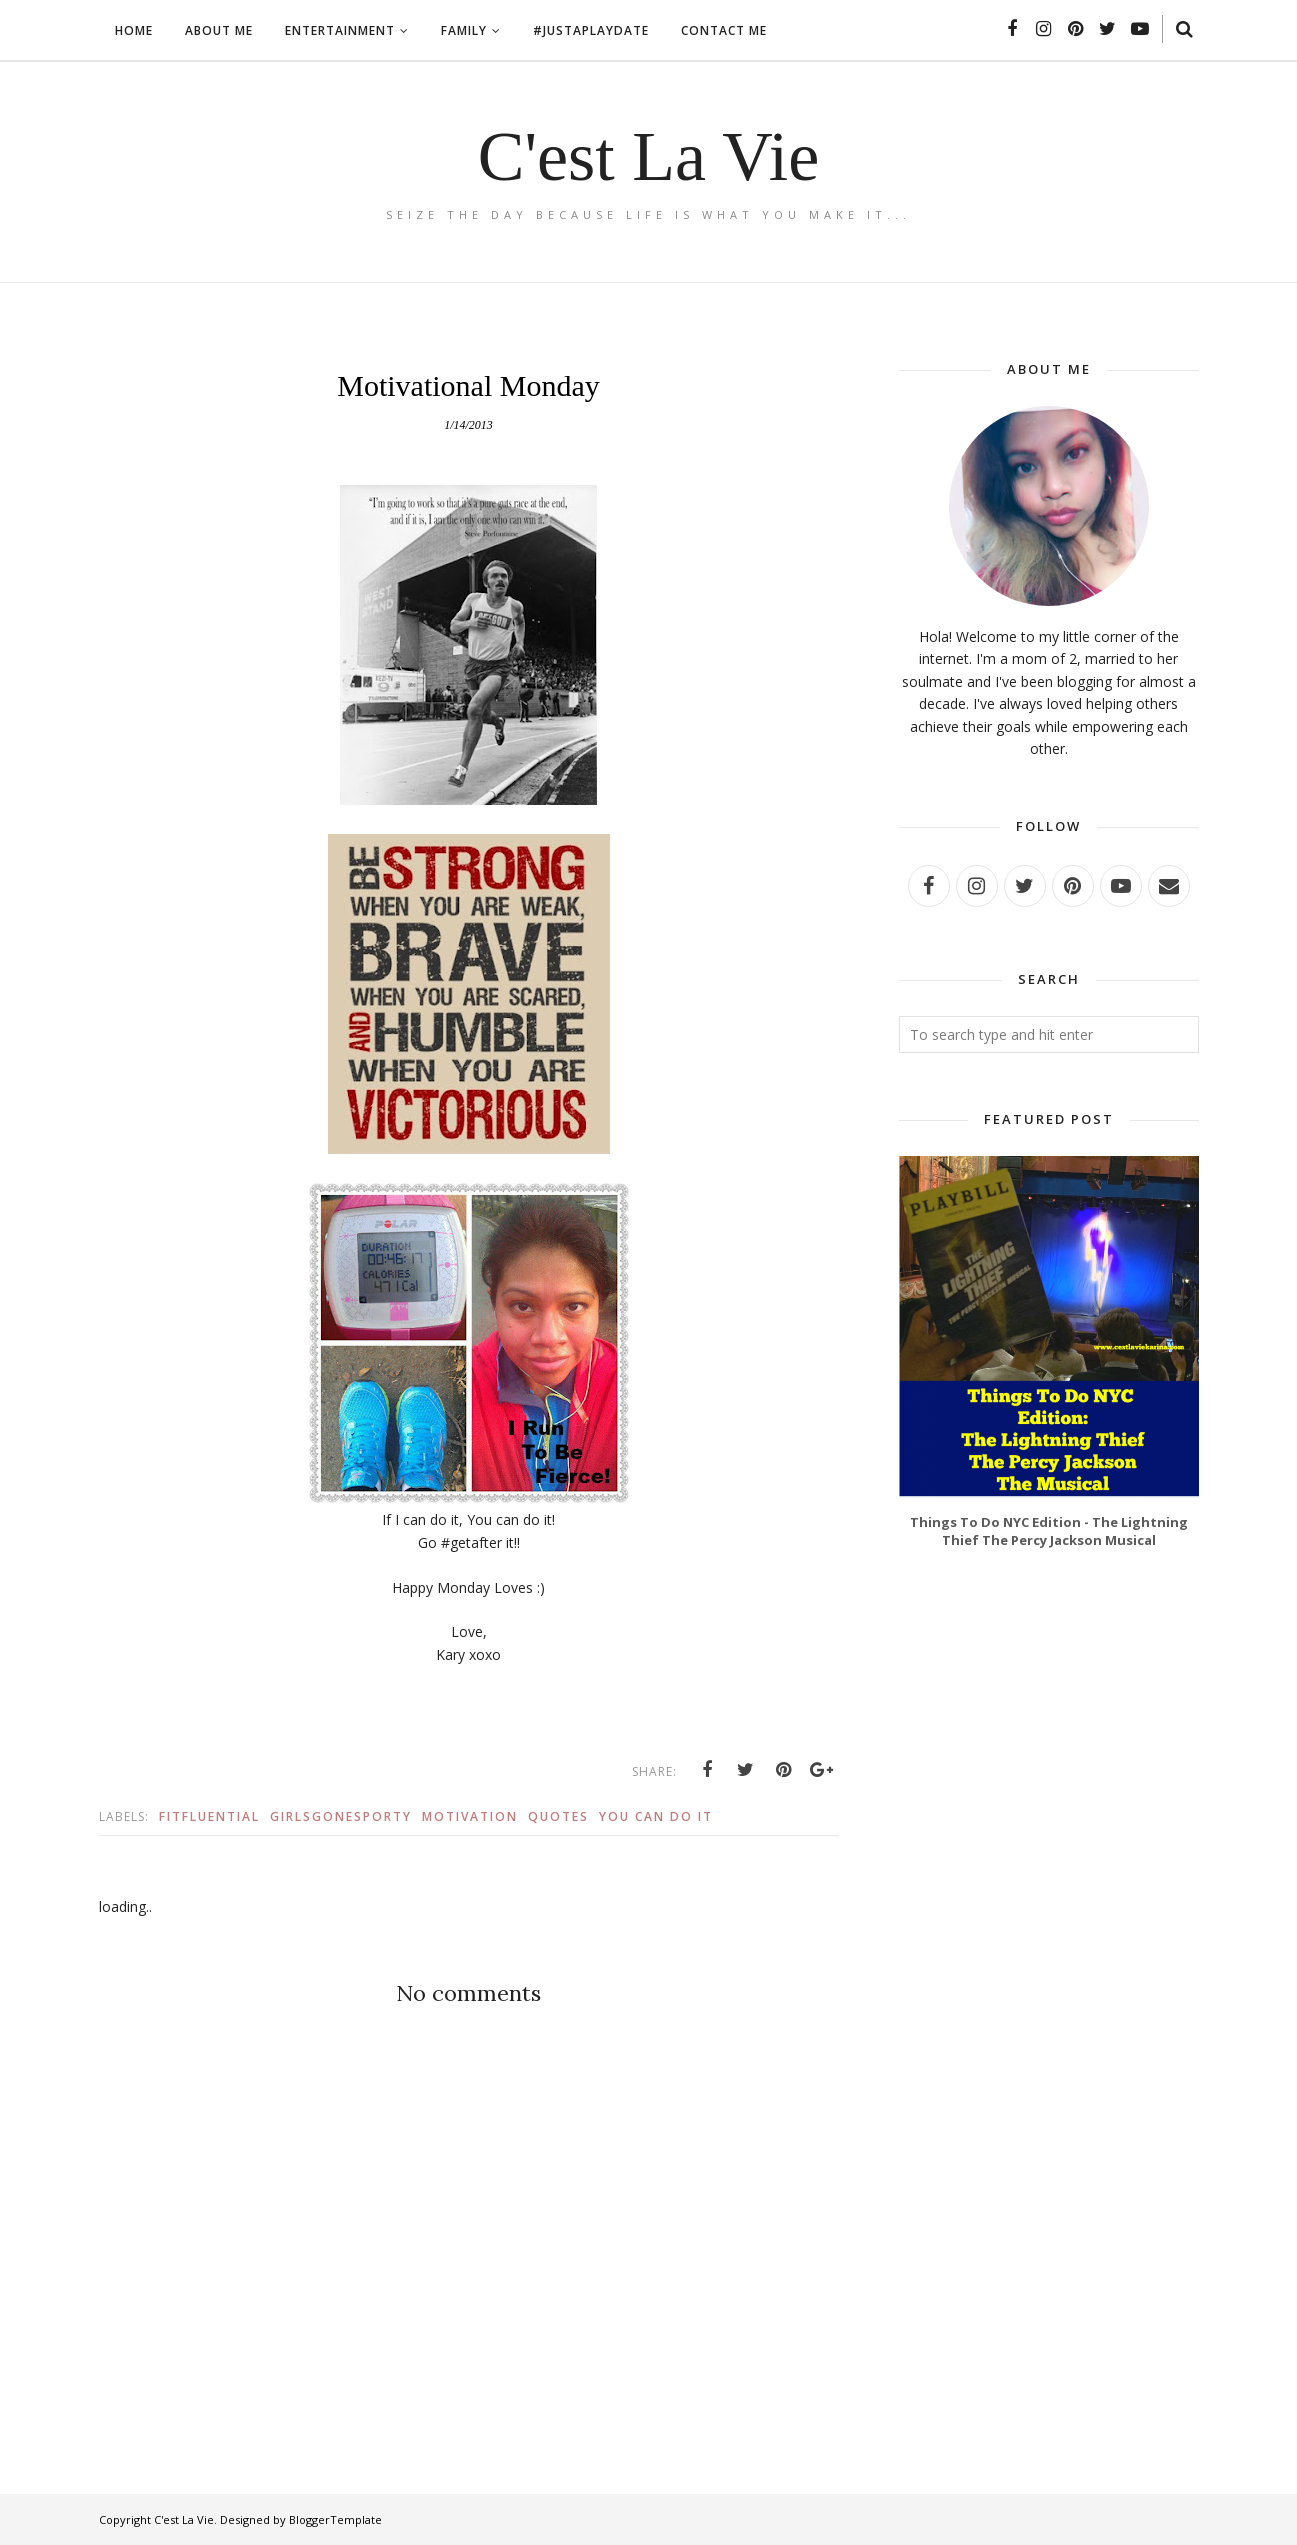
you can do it (656, 1816)
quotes (558, 1816)
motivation (470, 1816)
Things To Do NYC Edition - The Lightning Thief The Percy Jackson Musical (1049, 1531)
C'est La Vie (649, 156)
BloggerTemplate (335, 2519)
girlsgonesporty (341, 1816)
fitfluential (209, 1816)
